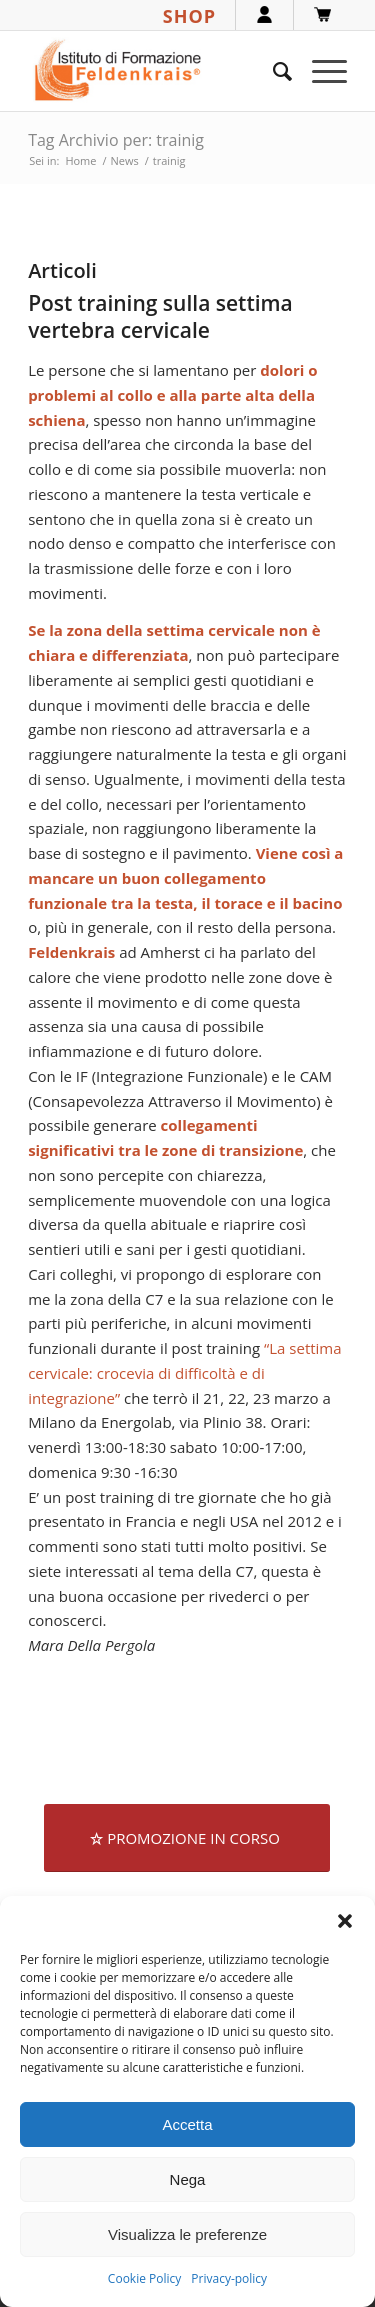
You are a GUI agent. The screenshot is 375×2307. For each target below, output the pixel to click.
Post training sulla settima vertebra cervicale (160, 316)
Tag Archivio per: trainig (116, 140)
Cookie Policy (144, 2278)
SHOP (189, 16)
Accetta (187, 2124)
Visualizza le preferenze (187, 2234)
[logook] (155, 71)
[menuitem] (272, 71)
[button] (345, 1921)
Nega (188, 2179)
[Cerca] (272, 71)
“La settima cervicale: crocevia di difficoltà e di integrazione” (184, 1373)
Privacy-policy (229, 2278)
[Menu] (319, 71)
